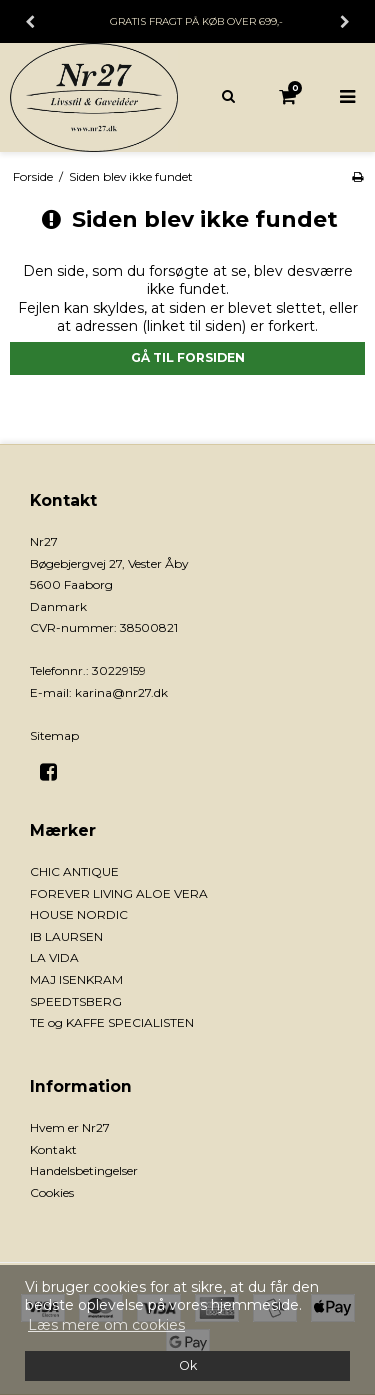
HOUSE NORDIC (79, 914)
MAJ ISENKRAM (76, 979)
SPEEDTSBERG (76, 1001)
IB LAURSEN (66, 936)
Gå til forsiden (188, 357)
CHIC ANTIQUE (74, 871)
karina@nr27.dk (121, 692)
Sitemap (54, 735)
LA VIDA (54, 957)
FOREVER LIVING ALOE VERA (119, 893)
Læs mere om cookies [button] (106, 1325)
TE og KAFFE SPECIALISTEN (112, 1022)
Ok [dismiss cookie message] (188, 1365)
